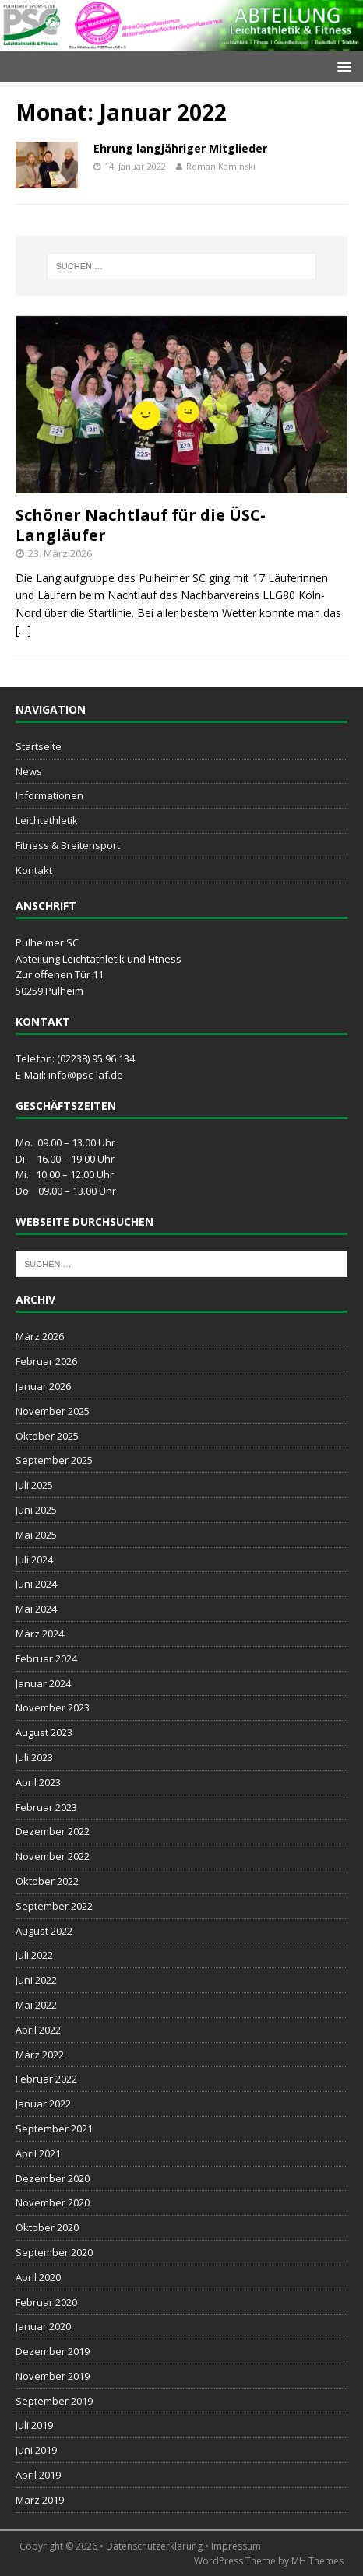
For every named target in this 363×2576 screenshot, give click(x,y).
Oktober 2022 (47, 1881)
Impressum (236, 2546)
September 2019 (54, 2401)
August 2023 (44, 1732)
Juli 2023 (34, 1757)
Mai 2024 (36, 1609)
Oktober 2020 (47, 2227)
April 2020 (38, 2277)
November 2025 (53, 1411)
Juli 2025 (34, 1485)
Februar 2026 (46, 1361)
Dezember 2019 (53, 2351)
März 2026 (40, 1336)
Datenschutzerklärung (154, 2546)
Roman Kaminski (221, 166)
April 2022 (38, 2030)
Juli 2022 (34, 1955)
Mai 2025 (36, 1535)
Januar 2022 (43, 2104)
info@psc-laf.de (85, 1075)
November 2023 (53, 1707)
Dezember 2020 (53, 2178)
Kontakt (34, 870)
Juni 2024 (36, 1584)
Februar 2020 (46, 2302)
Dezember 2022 (53, 1831)
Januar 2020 (43, 2326)
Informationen (49, 795)
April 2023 (38, 1782)
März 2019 (40, 2500)
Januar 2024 (43, 1683)
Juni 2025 (36, 1510)
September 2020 (54, 2252)
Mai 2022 (36, 2005)
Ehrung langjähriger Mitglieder (180, 148)
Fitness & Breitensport (68, 845)
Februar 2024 (46, 1658)
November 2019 (53, 2376)
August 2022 (44, 1931)
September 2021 (54, 2129)
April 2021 (38, 2153)
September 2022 (54, 1906)
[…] (23, 630)
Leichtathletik (47, 820)
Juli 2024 (34, 1560)
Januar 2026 (43, 1386)
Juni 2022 (36, 1980)
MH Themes (317, 2560)
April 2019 (38, 2475)
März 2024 (40, 1634)
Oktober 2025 (47, 1436)
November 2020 (53, 2202)
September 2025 (54, 1460)
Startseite (39, 746)
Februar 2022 (46, 2079)
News (29, 771)
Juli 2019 (34, 2425)
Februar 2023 (46, 1807)
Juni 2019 (36, 2450)
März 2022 (40, 2055)
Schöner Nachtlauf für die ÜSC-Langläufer (141, 525)
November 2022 (53, 1856)
